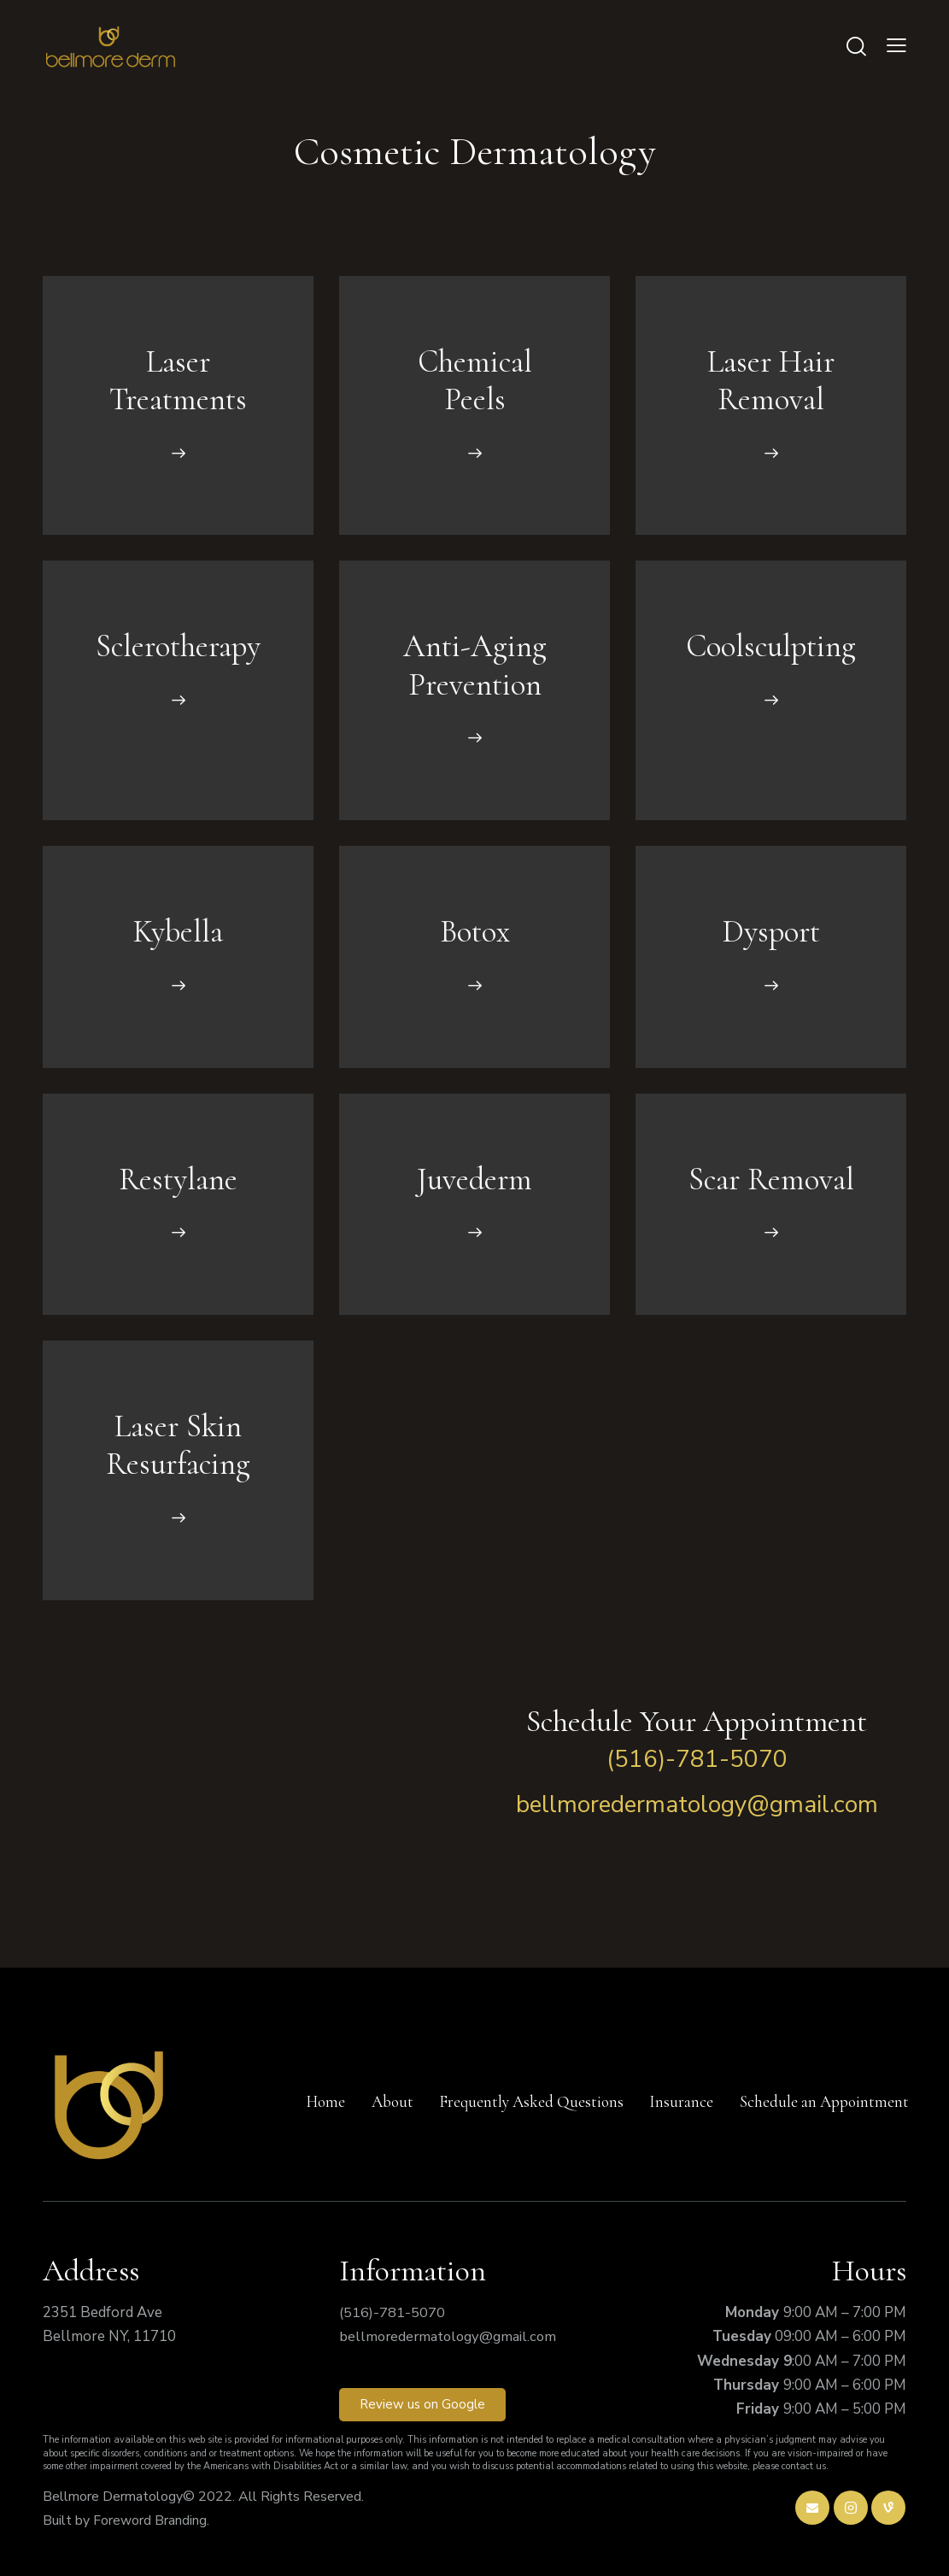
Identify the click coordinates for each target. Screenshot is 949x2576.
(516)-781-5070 (697, 1759)
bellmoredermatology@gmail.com (697, 1804)
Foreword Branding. (151, 2520)
